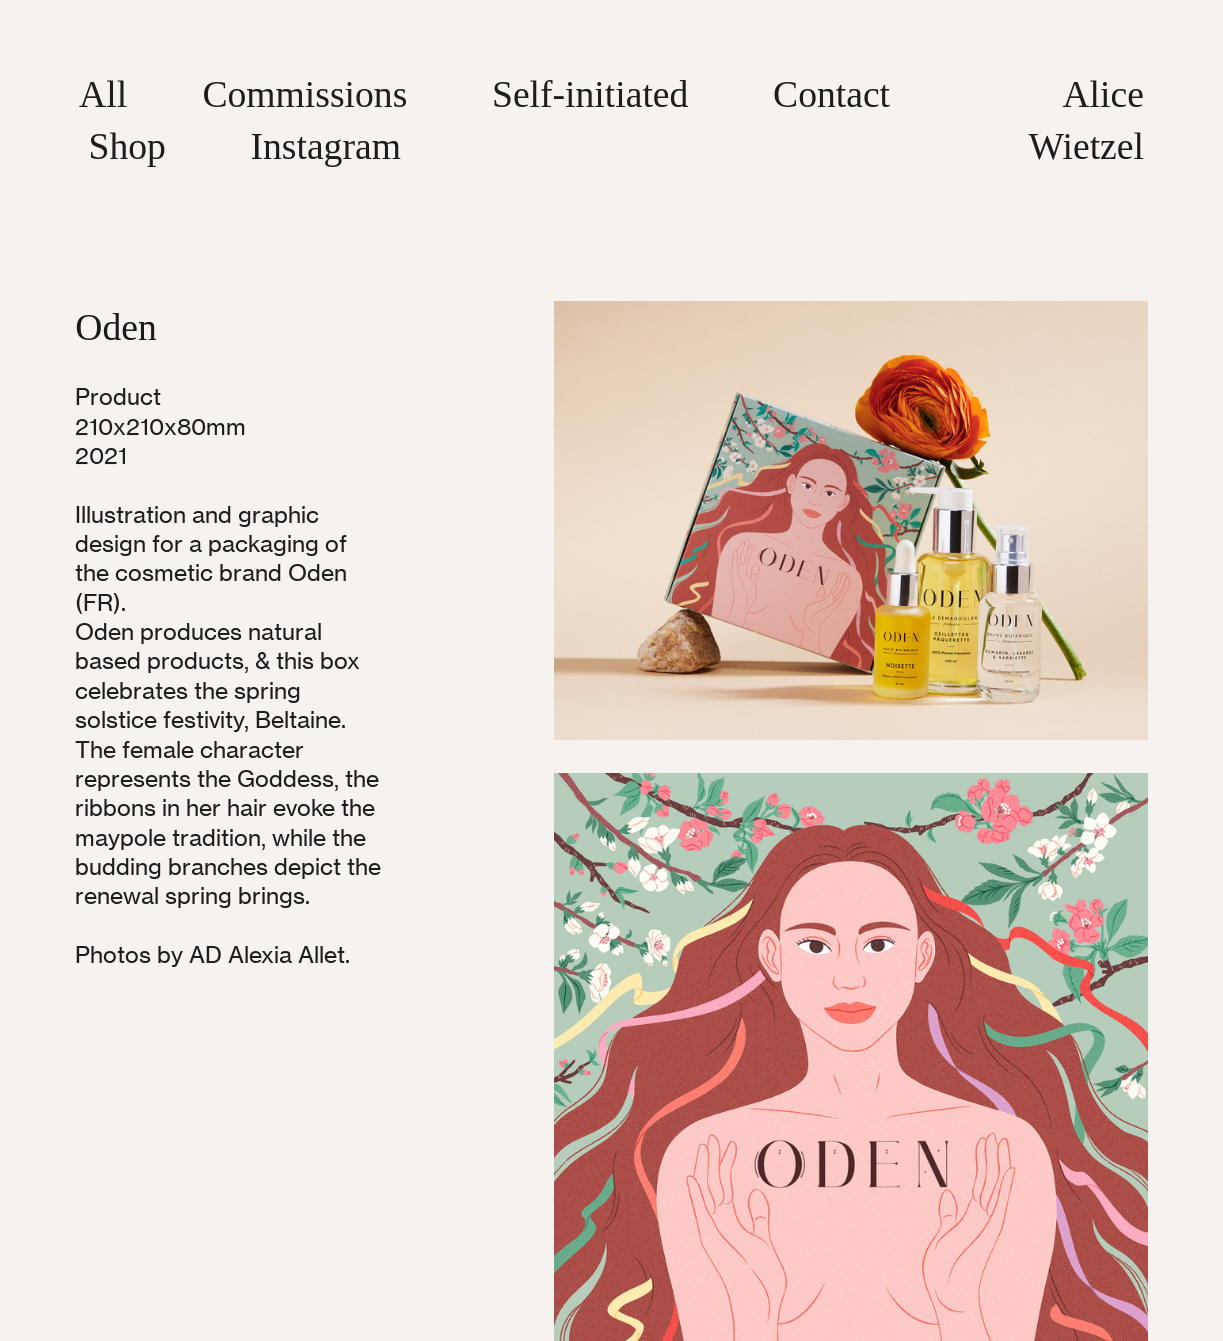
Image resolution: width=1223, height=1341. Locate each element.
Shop (126, 146)
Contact (831, 94)
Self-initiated (590, 94)
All (103, 94)
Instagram (325, 146)
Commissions (304, 94)
